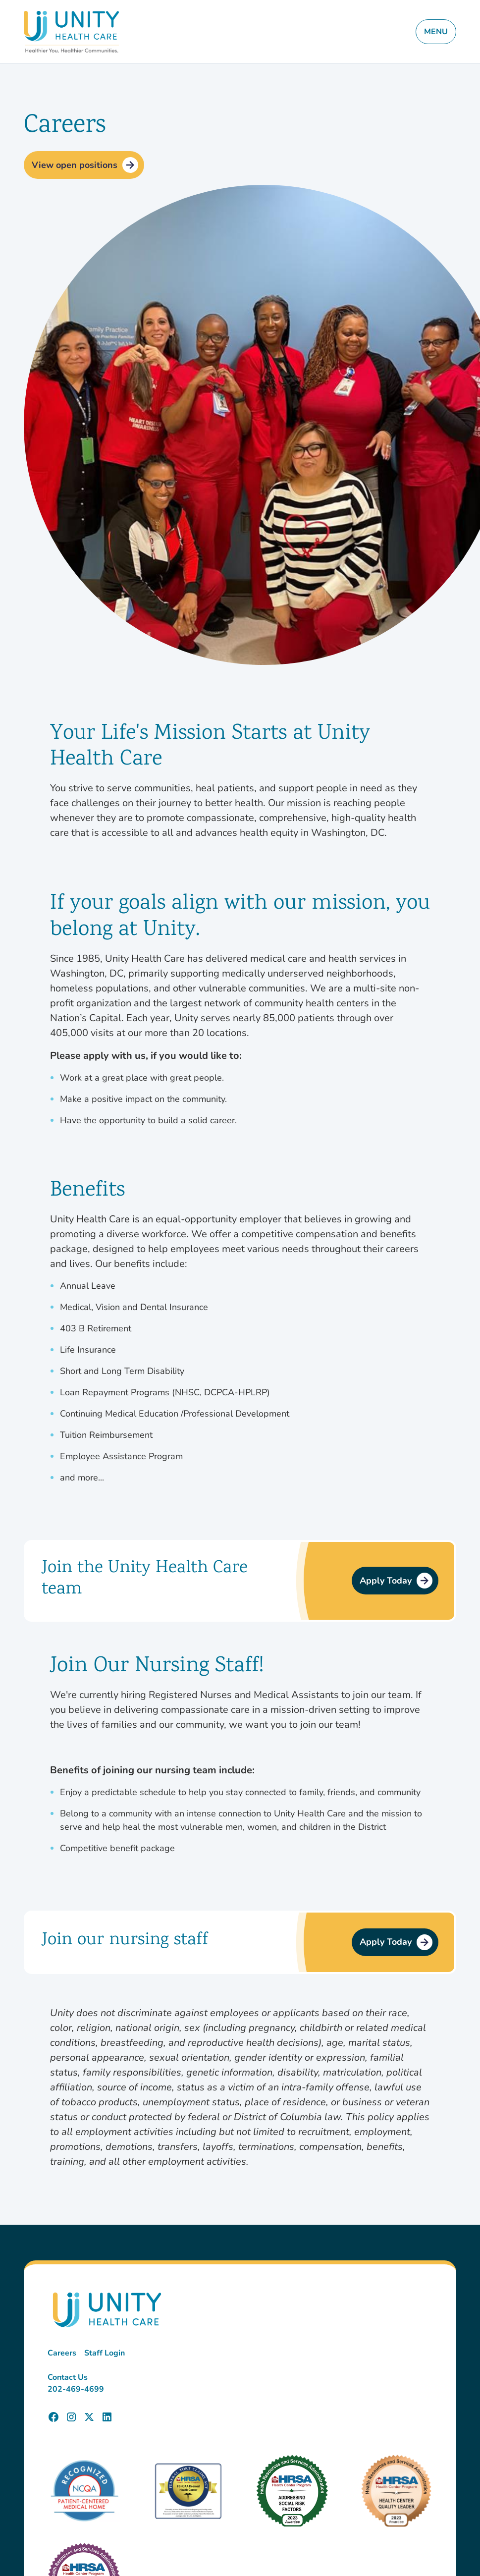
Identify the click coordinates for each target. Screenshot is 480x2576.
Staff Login (104, 2353)
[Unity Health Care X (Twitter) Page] (89, 2417)
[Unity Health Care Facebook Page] (53, 2417)
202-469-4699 (76, 2389)
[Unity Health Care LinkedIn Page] (107, 2417)
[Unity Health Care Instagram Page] (71, 2417)
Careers (62, 2353)
